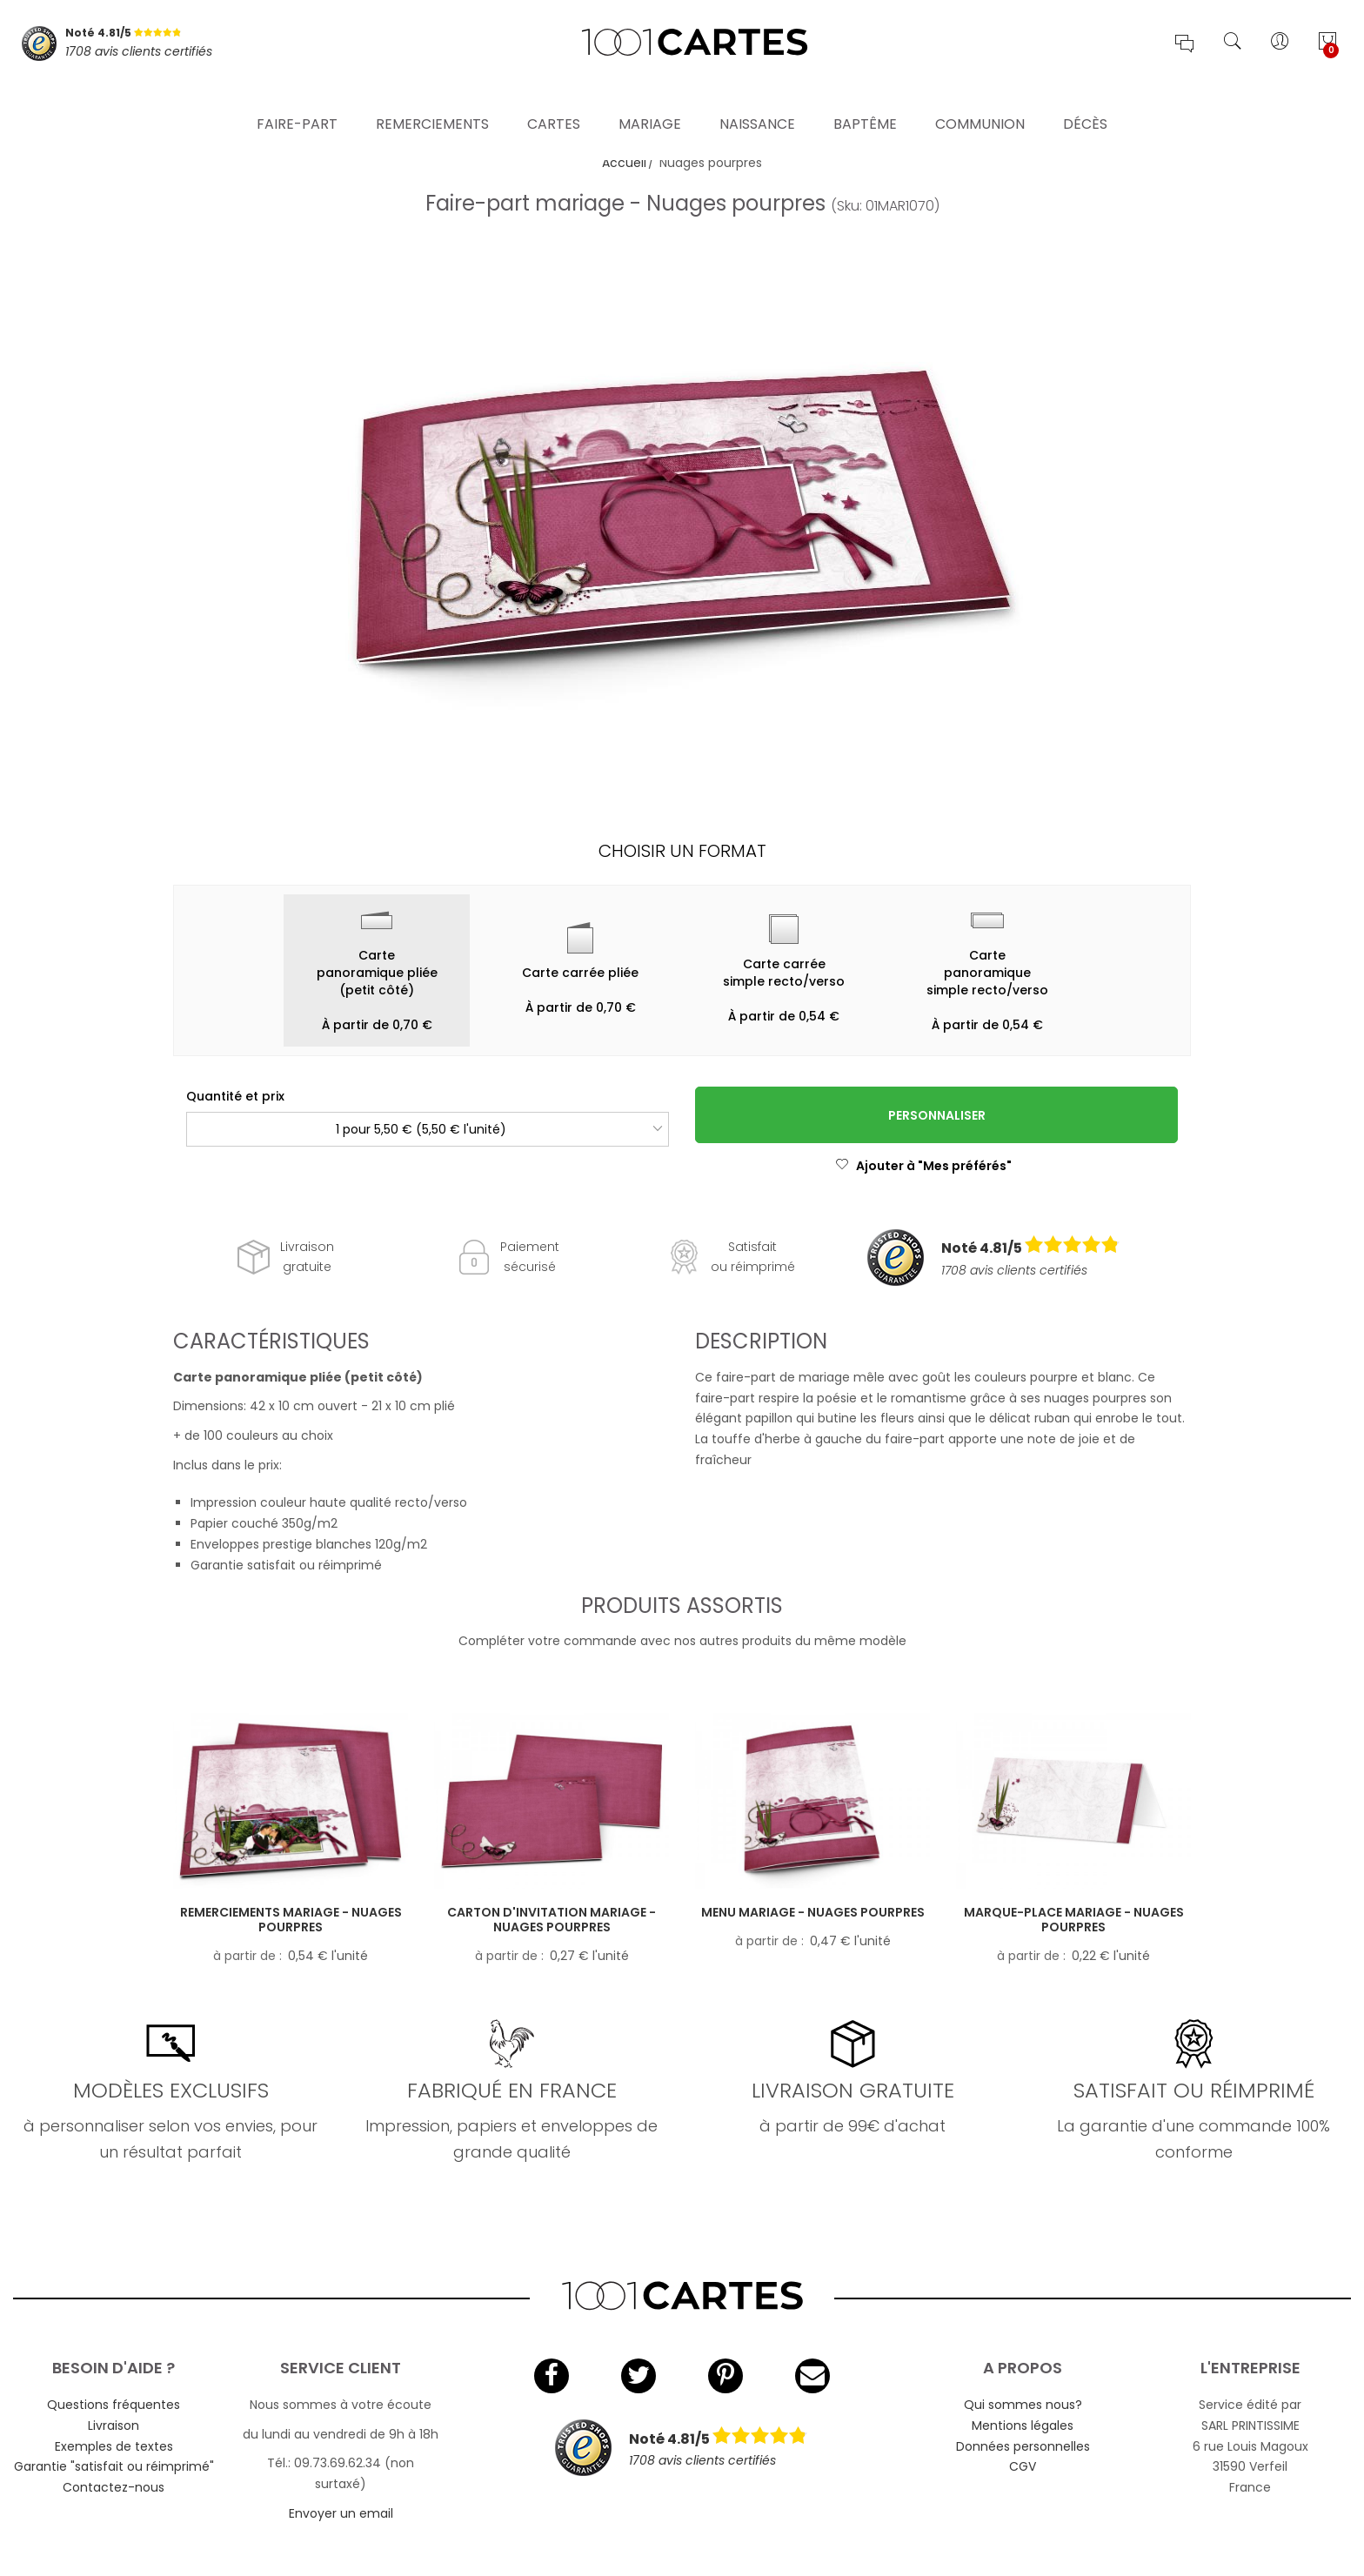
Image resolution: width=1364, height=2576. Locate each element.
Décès (1085, 100)
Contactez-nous (113, 2487)
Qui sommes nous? (1023, 2404)
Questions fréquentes (113, 2404)
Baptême (865, 100)
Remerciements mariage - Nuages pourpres (291, 1920)
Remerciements (432, 100)
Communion (980, 100)
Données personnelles (1023, 2446)
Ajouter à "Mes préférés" (923, 1165)
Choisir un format (682, 851)
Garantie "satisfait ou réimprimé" (114, 2466)
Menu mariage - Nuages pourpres (813, 1912)
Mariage (649, 100)
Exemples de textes (114, 2446)
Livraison (113, 2425)
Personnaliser (937, 1115)
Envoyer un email (341, 2513)
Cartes (553, 100)
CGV (1022, 2466)
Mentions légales (1022, 2425)
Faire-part (297, 100)
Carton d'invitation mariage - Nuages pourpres (551, 1920)
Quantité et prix (235, 1096)
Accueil (624, 162)
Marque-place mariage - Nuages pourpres (1074, 1920)
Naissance (757, 100)
